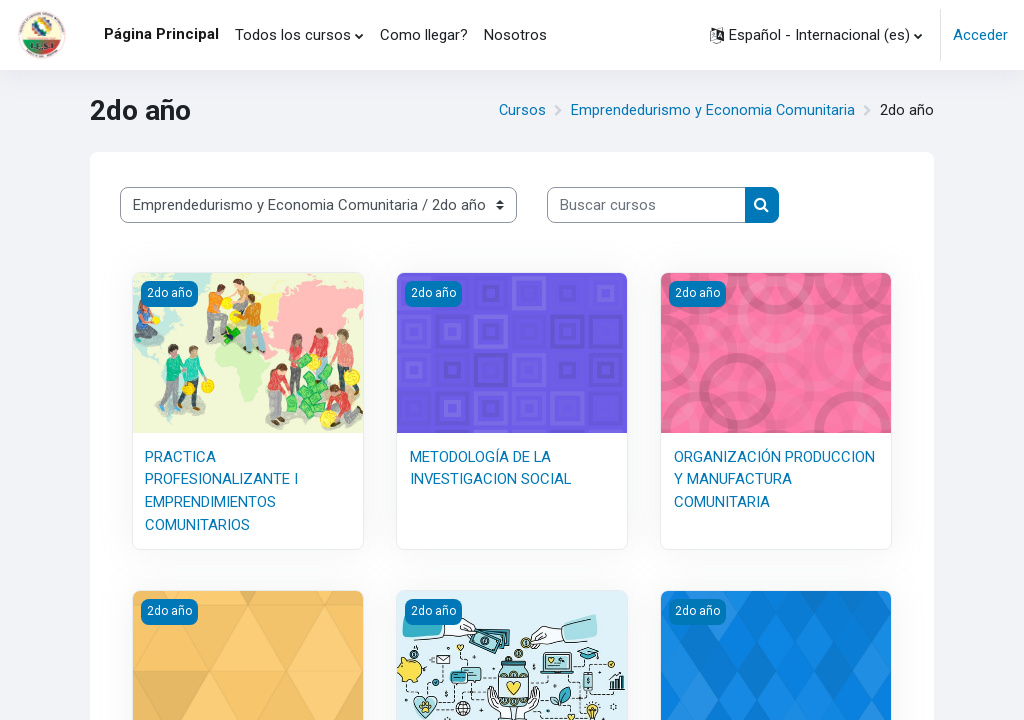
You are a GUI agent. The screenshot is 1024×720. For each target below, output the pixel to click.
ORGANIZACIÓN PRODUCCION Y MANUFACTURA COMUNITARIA (774, 479)
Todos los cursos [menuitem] (293, 35)
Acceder (980, 35)
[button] (816, 35)
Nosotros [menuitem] (515, 35)
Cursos (521, 111)
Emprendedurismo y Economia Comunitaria (712, 111)
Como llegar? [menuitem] (424, 35)
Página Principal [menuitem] (161, 34)
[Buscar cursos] (646, 205)
